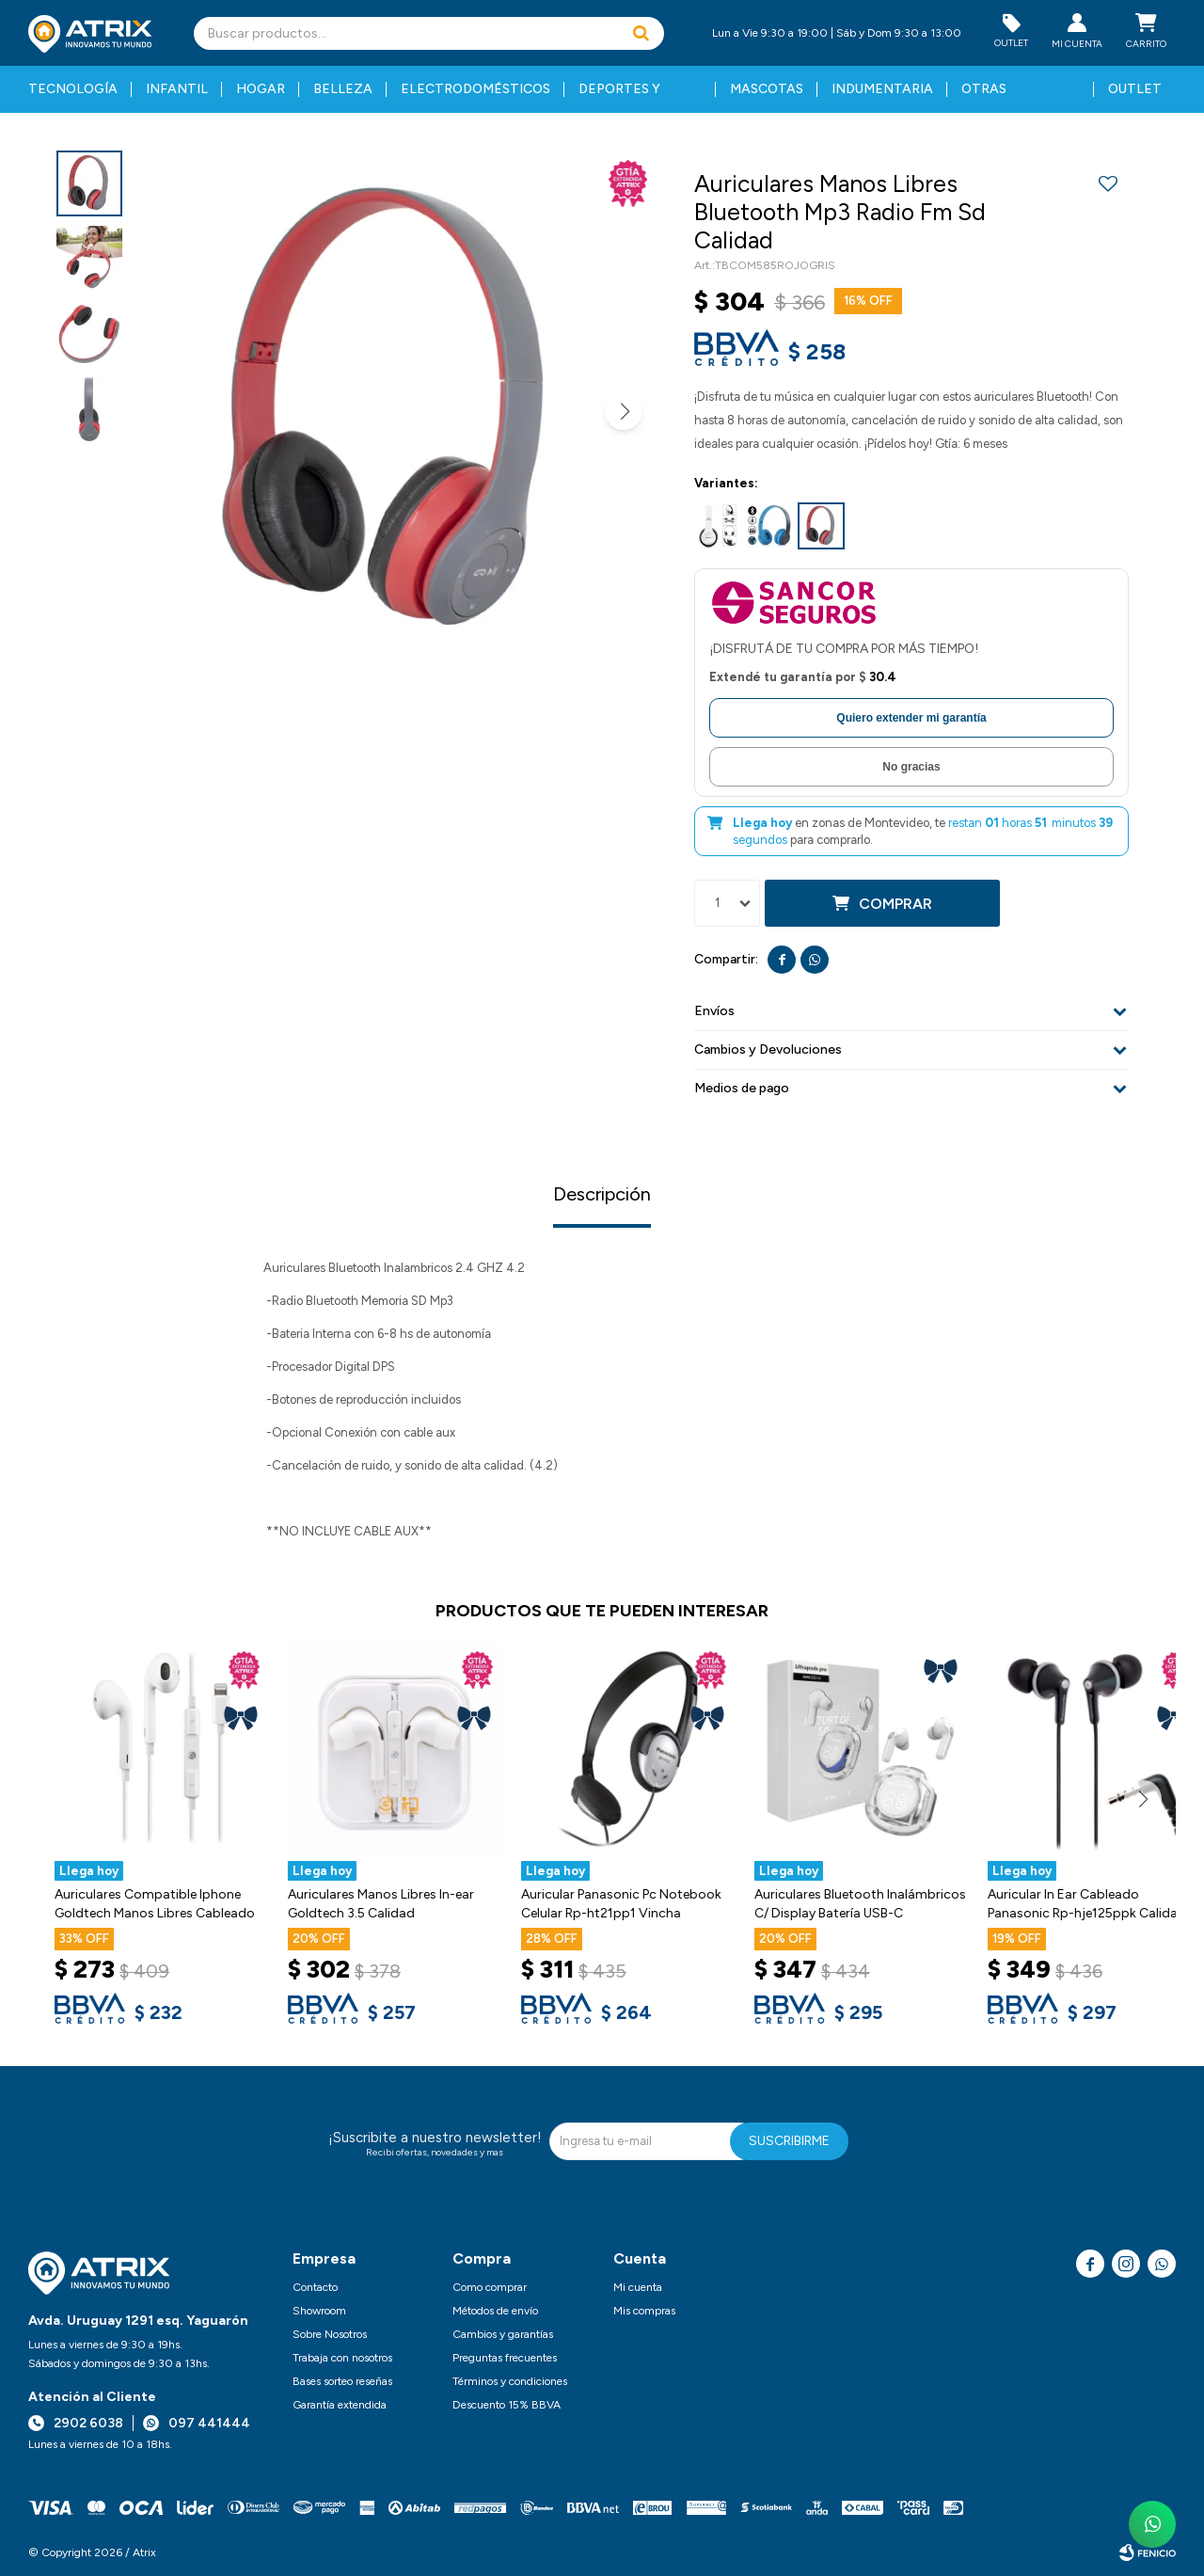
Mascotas (766, 89)
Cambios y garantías (502, 2334)
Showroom (319, 2310)
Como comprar (489, 2287)
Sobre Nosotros (330, 2334)
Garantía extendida (340, 2404)
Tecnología (73, 89)
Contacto (315, 2287)
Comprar (895, 904)
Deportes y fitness (619, 97)
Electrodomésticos (475, 89)
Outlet (1135, 89)
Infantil (177, 89)
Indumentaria (882, 89)
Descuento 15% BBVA (506, 2404)
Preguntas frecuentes (504, 2357)
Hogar (260, 89)
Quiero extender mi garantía (911, 717)
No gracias (911, 766)
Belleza (342, 89)
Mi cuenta (637, 2287)
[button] (640, 33)
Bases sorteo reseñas (342, 2381)
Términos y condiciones (509, 2381)
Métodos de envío (495, 2310)
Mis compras (644, 2310)
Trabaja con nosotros (342, 2357)
